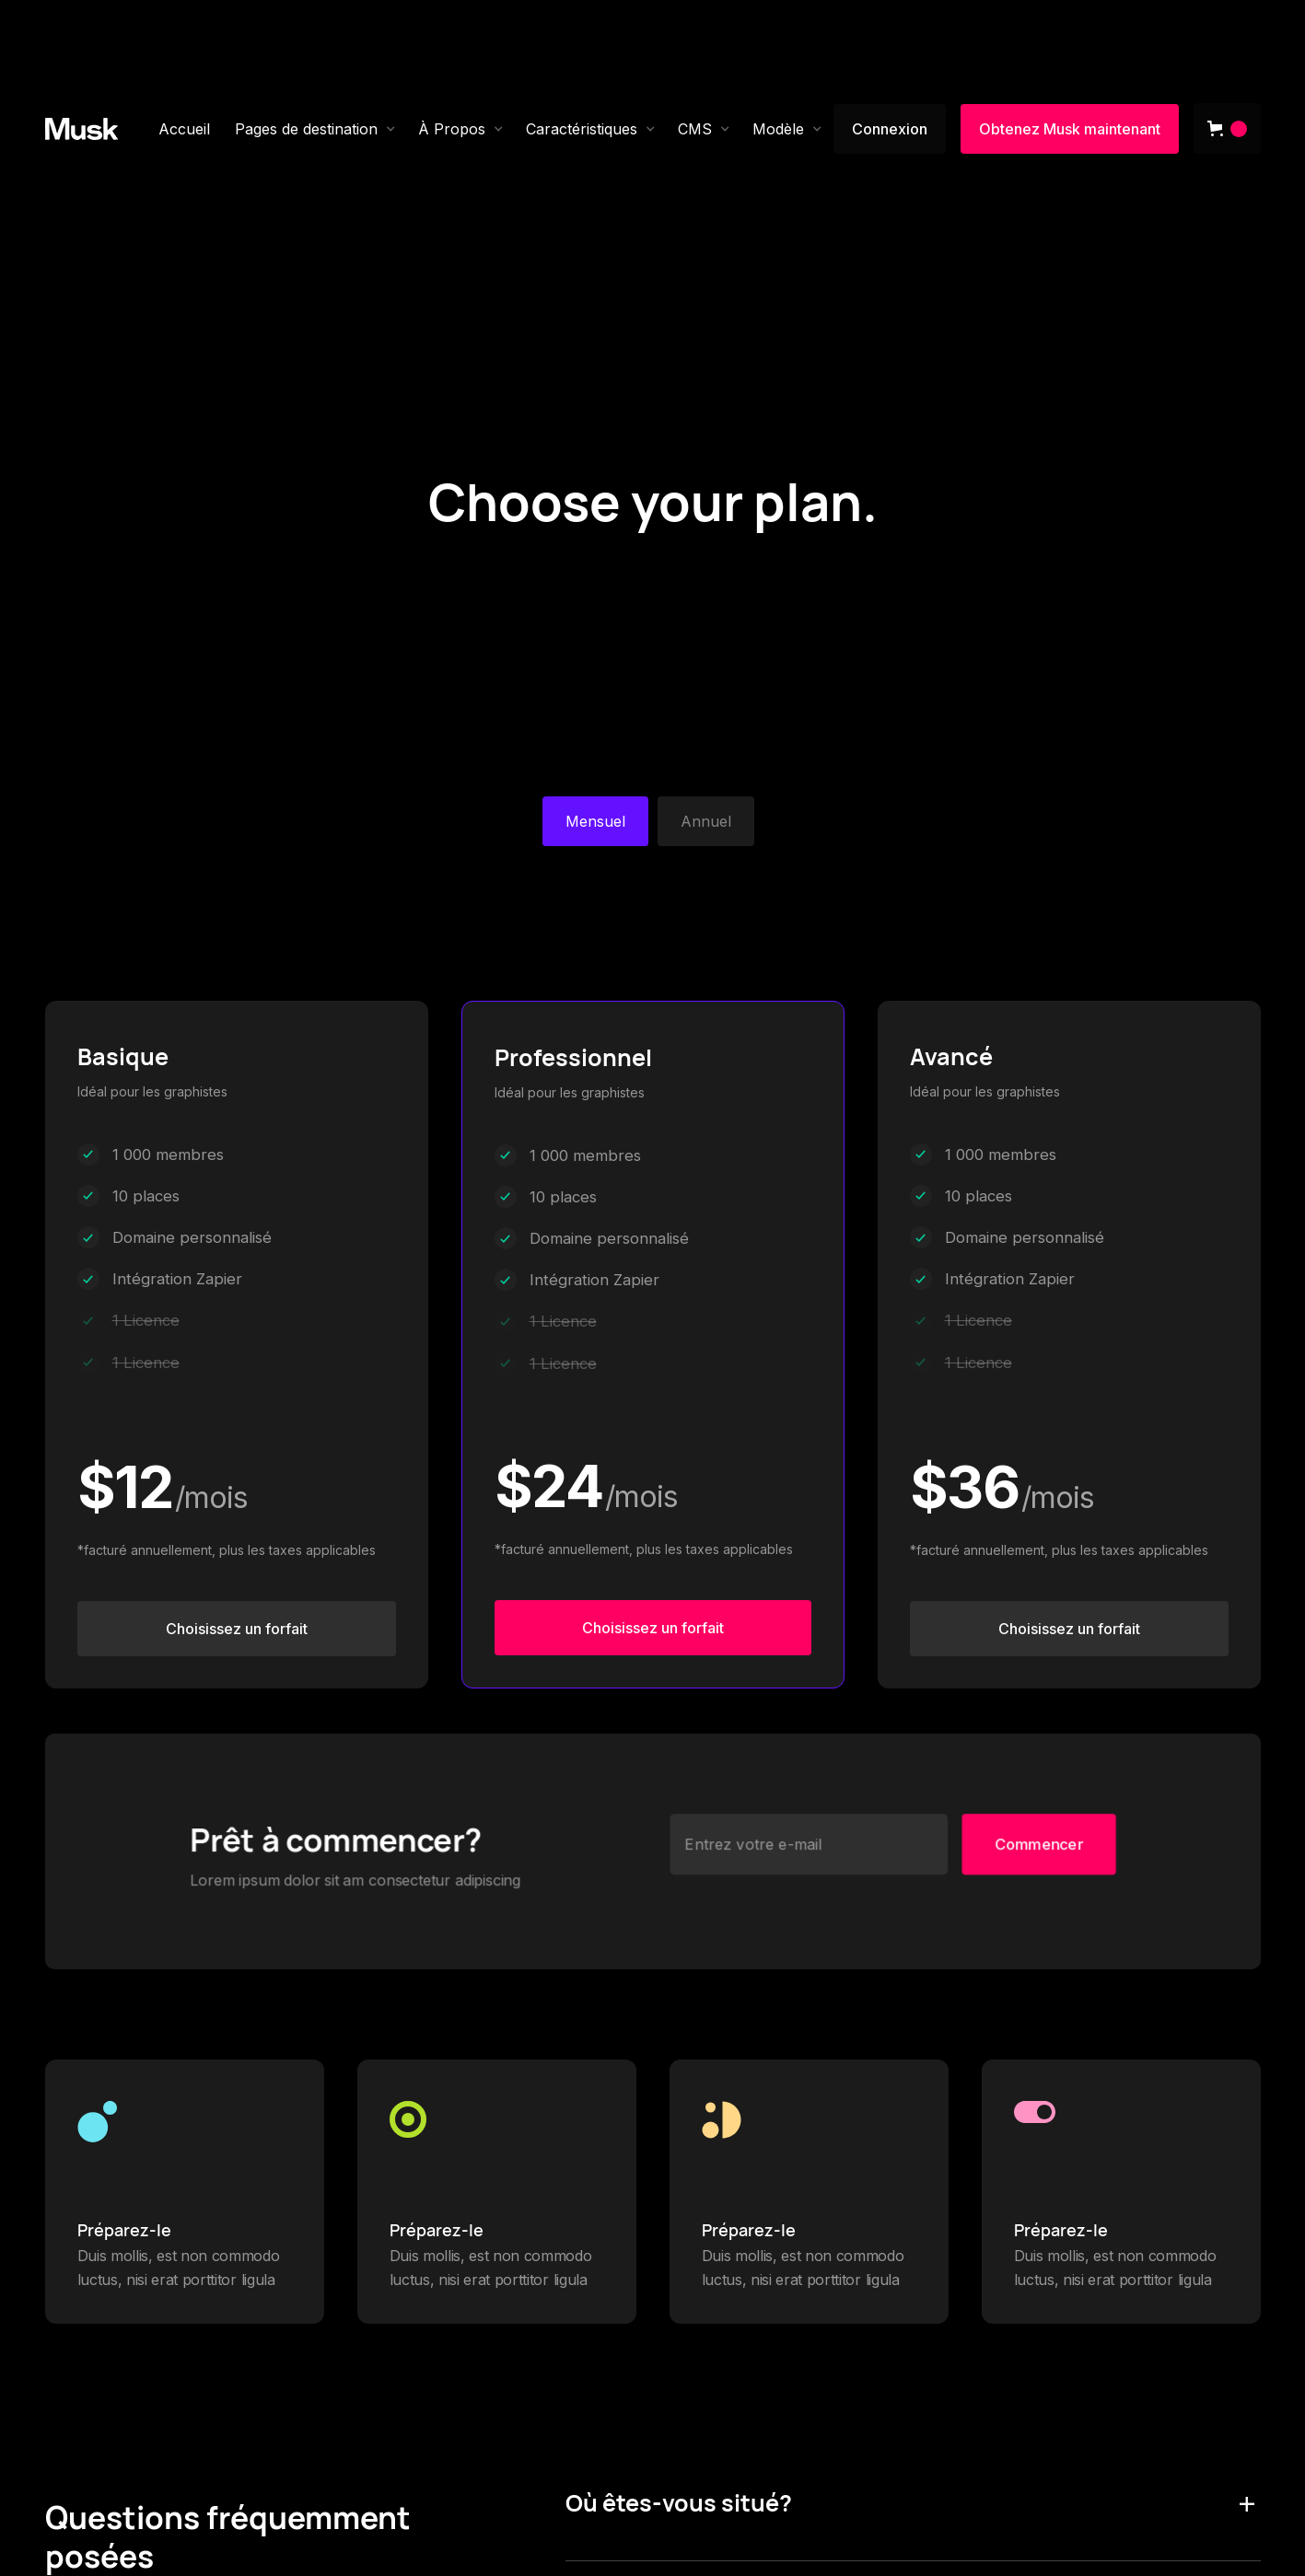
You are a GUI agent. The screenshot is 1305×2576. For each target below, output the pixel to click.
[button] (315, 128)
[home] (82, 129)
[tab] (595, 821)
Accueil (184, 129)
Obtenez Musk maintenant (1069, 129)
